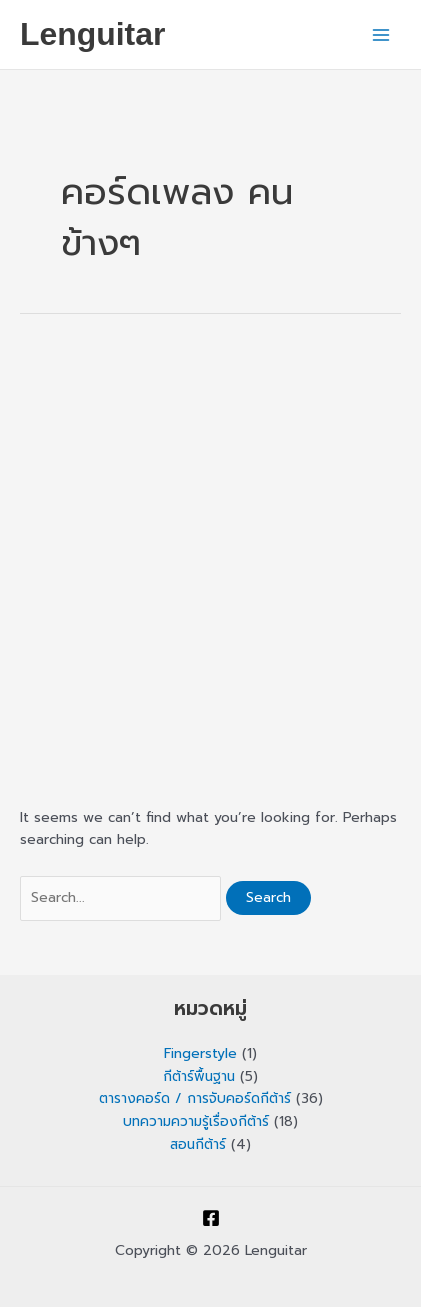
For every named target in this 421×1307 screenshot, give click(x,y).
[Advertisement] (210, 558)
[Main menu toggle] (381, 34)
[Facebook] (211, 1218)
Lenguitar (92, 34)
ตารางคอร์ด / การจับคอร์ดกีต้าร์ (195, 1098)
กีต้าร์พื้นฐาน (199, 1076)
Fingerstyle (200, 1053)
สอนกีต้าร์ (198, 1144)
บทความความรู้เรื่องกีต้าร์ (196, 1121)
